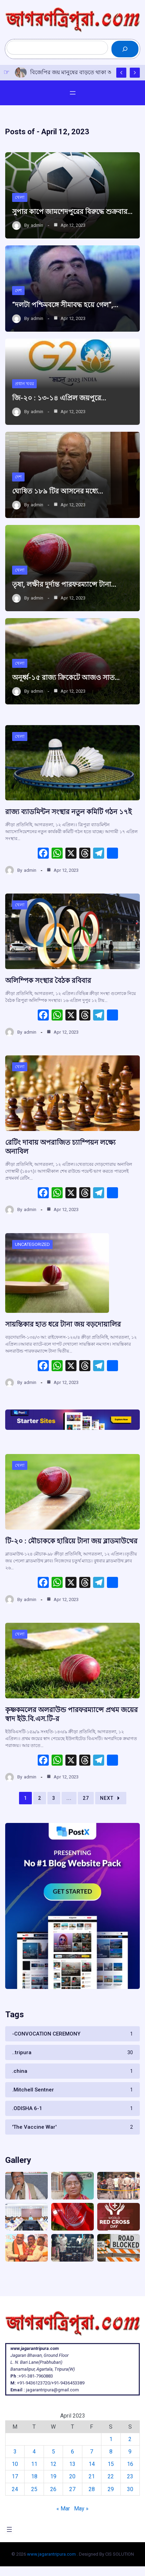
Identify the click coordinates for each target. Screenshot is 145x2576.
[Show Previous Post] (121, 73)
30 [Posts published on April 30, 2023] (130, 2489)
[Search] (124, 49)
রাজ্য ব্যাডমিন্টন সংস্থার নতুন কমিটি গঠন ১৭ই (68, 812)
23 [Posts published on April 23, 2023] (130, 2476)
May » (81, 2508)
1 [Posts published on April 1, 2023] (110, 2439)
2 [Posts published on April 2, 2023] (130, 2439)
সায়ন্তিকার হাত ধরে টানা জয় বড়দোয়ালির (63, 1324)
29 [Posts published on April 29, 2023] (111, 2489)
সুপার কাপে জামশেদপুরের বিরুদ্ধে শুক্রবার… (72, 211)
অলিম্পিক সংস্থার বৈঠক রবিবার (48, 980)
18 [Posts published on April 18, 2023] (34, 2476)
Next (110, 1798)
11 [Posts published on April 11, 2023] (34, 2464)
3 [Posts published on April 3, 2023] (15, 2451)
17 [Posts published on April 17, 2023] (15, 2476)
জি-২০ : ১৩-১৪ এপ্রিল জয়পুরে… (59, 398)
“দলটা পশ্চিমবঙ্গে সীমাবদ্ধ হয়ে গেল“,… (65, 305)
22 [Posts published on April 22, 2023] (111, 2476)
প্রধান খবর (24, 383)
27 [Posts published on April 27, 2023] (72, 2489)
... (69, 1798)
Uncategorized (32, 1244)
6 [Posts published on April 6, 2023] (72, 2451)
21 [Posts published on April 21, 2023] (92, 2476)
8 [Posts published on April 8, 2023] (110, 2451)
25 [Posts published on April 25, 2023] (34, 2489)
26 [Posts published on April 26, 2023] (53, 2489)
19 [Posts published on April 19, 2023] (53, 2476)
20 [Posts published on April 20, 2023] (72, 2476)
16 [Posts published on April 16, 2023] (130, 2464)
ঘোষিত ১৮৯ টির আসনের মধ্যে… (57, 491)
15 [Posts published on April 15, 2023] (111, 2464)
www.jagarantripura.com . (52, 2554)
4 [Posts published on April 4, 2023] (34, 2451)
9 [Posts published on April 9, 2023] (130, 2451)
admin (37, 225)
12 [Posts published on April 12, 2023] (53, 2464)
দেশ (18, 290)
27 (86, 1798)
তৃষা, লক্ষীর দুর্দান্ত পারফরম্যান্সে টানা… (64, 584)
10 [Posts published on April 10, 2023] (15, 2464)
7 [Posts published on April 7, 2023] (91, 2451)
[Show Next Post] (135, 73)
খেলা (20, 197)
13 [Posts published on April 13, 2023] (72, 2464)
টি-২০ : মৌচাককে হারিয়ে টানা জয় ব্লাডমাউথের (71, 1541)
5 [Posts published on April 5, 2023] (53, 2451)
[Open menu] (73, 93)
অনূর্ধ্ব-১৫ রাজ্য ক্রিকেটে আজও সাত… (66, 677)
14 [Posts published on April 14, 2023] (92, 2464)
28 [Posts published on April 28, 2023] (92, 2489)
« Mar (63, 2508)
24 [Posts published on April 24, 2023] (15, 2489)
